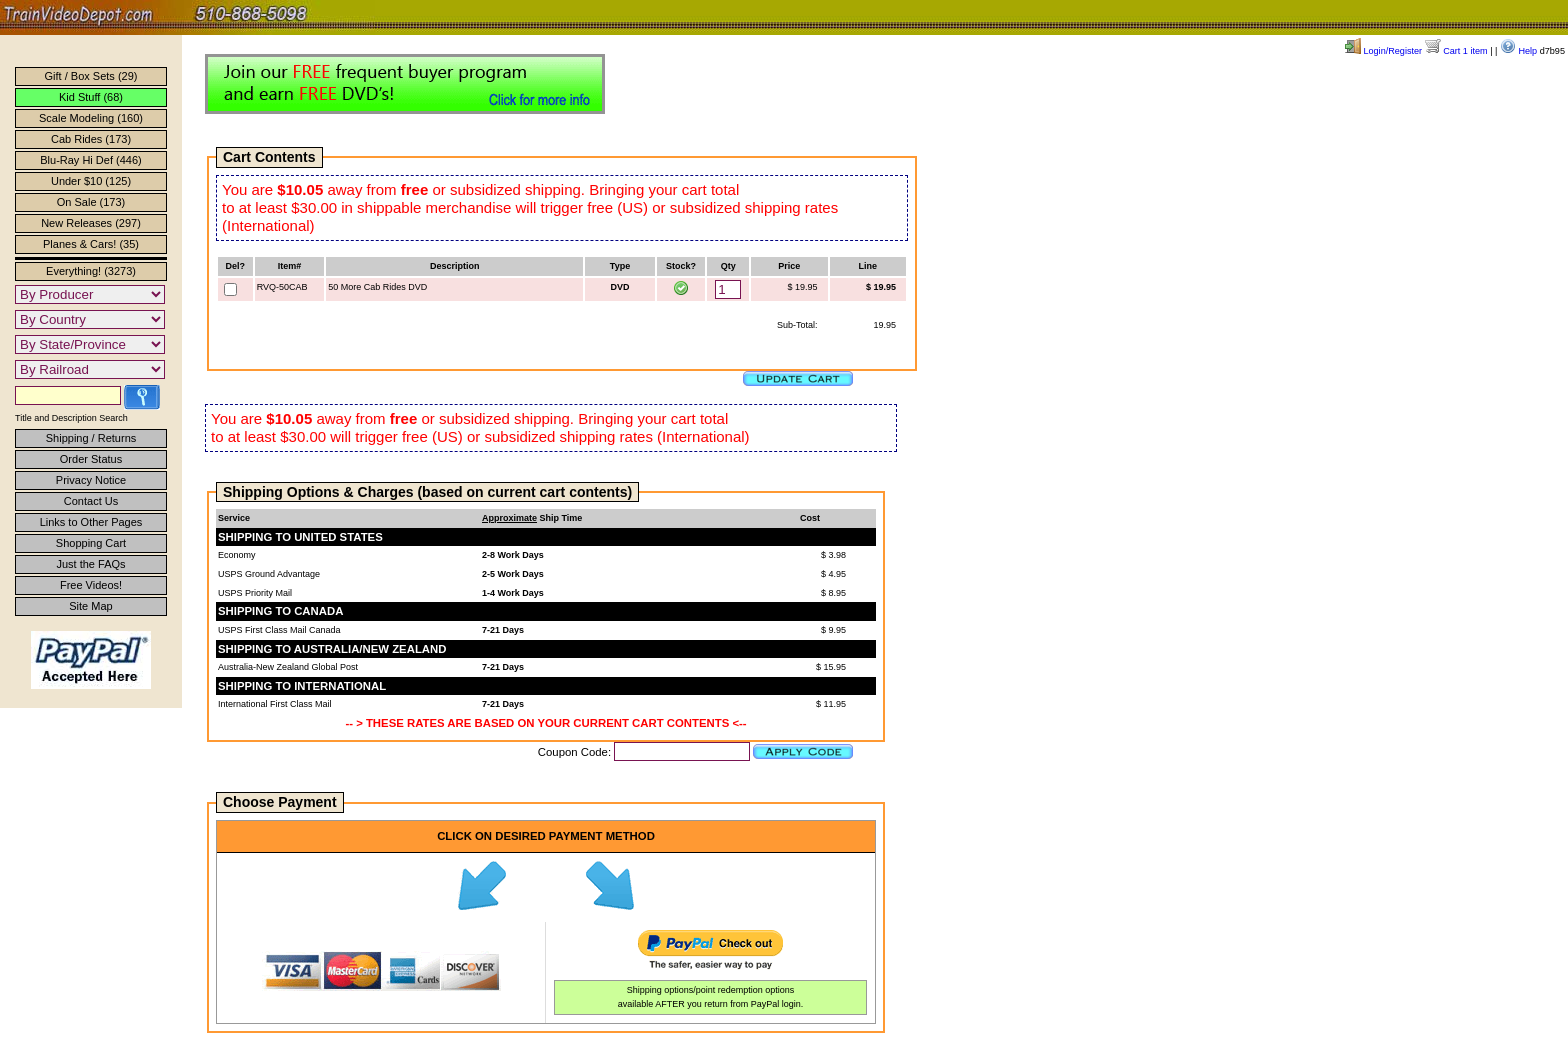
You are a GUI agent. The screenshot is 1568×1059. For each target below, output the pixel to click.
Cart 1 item (1456, 51)
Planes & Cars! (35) (91, 244)
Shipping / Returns (91, 438)
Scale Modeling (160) (91, 118)
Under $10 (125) (91, 181)
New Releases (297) (91, 223)
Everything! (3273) (91, 271)
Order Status (91, 459)
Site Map (90, 606)
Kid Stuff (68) (91, 97)
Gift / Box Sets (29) (91, 76)
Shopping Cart (91, 543)
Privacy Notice (91, 480)
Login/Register (1383, 51)
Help (1518, 51)
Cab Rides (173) (91, 139)
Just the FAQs (90, 564)
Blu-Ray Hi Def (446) (90, 160)
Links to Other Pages (91, 522)
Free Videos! (91, 585)
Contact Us (91, 501)
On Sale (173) (91, 202)
